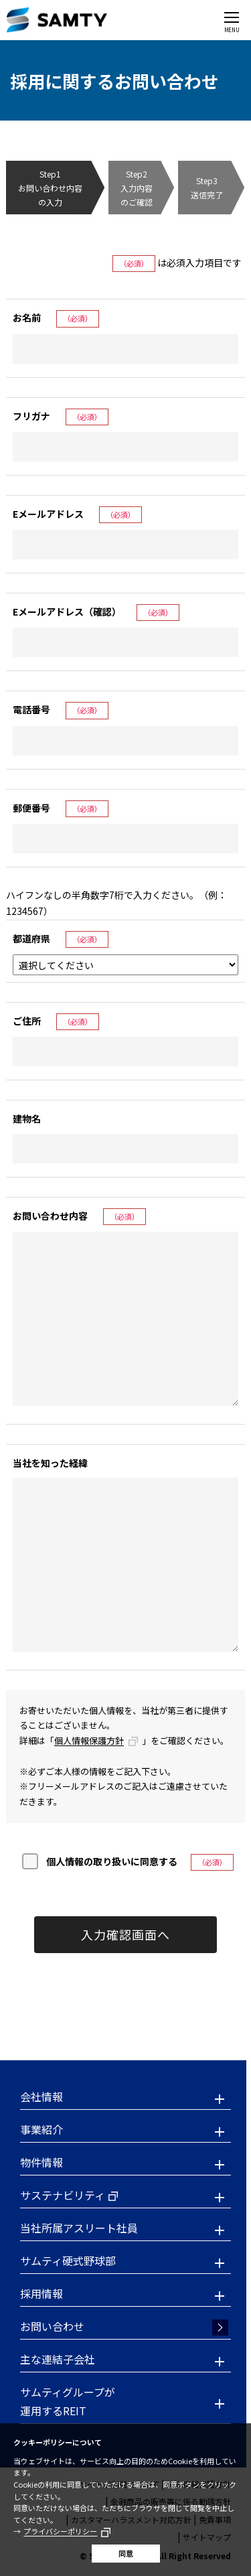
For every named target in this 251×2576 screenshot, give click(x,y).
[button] (125, 2098)
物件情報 (41, 2162)
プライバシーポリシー (60, 2531)
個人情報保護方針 (89, 1740)
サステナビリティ (62, 2195)
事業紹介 (41, 2129)
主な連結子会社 (57, 2359)
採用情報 (41, 2293)
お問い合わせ (52, 2326)
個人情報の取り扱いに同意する (111, 1861)
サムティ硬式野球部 (68, 2260)
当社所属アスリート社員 (79, 2228)
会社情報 (41, 2096)
